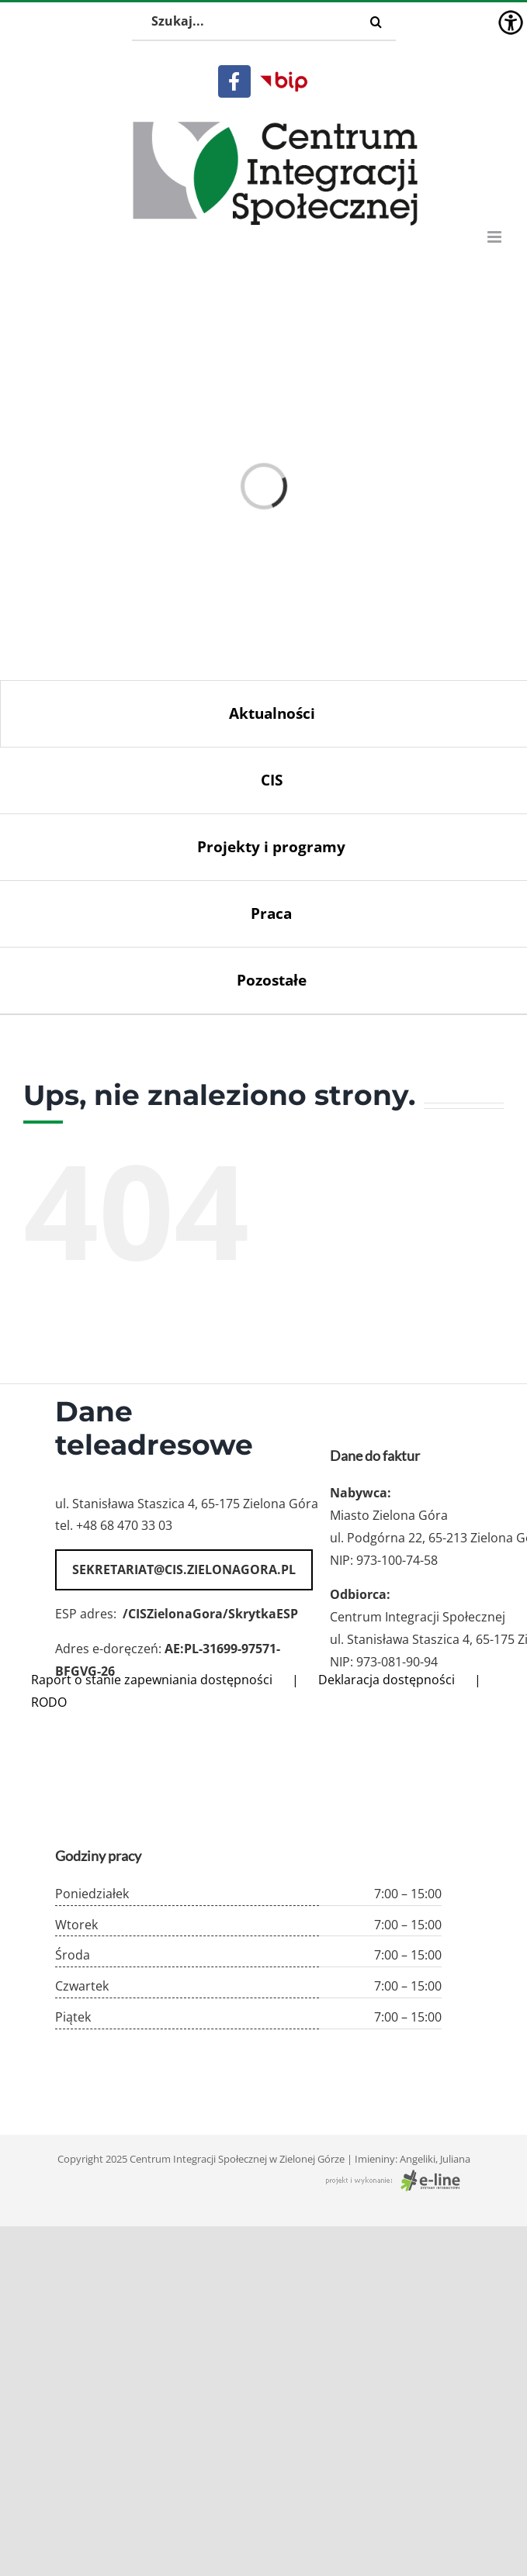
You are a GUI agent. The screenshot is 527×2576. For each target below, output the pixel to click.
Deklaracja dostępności (386, 1679)
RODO (49, 1702)
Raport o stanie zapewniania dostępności (151, 1679)
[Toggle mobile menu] (495, 237)
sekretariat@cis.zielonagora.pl (184, 1569)
